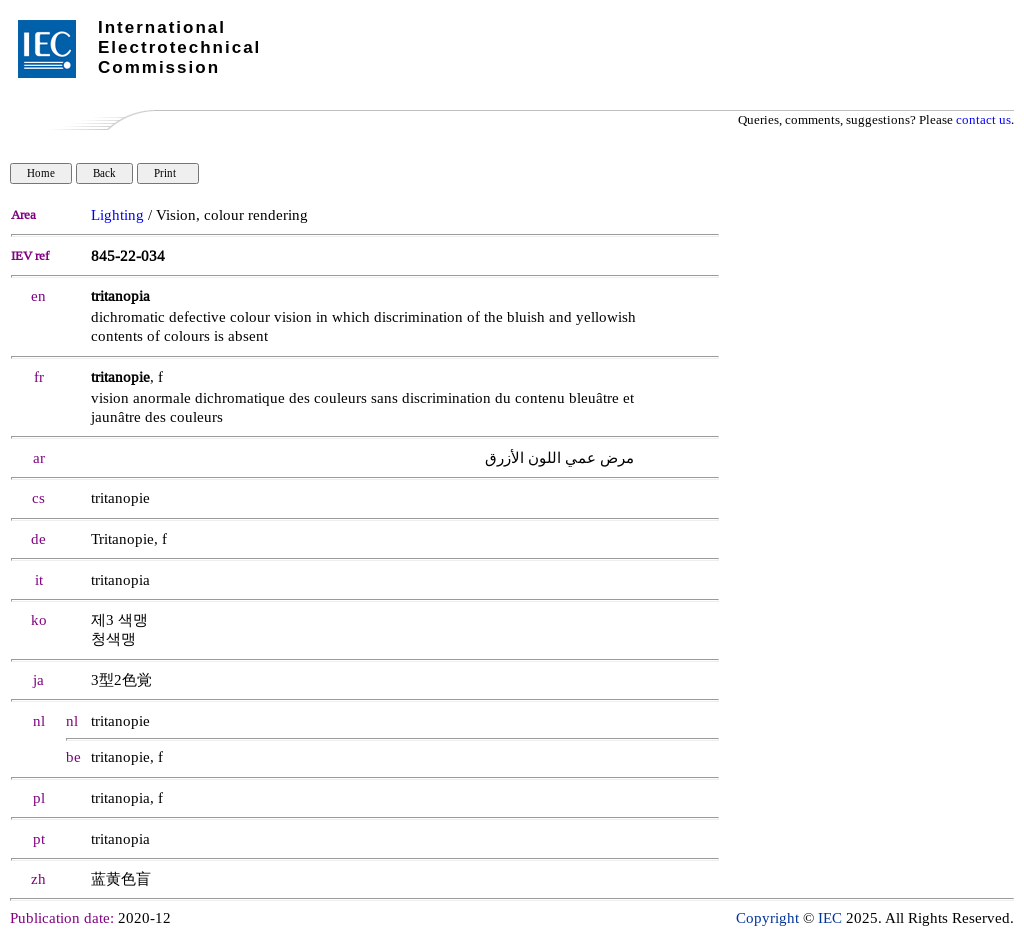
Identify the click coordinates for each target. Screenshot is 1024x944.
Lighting (117, 215)
